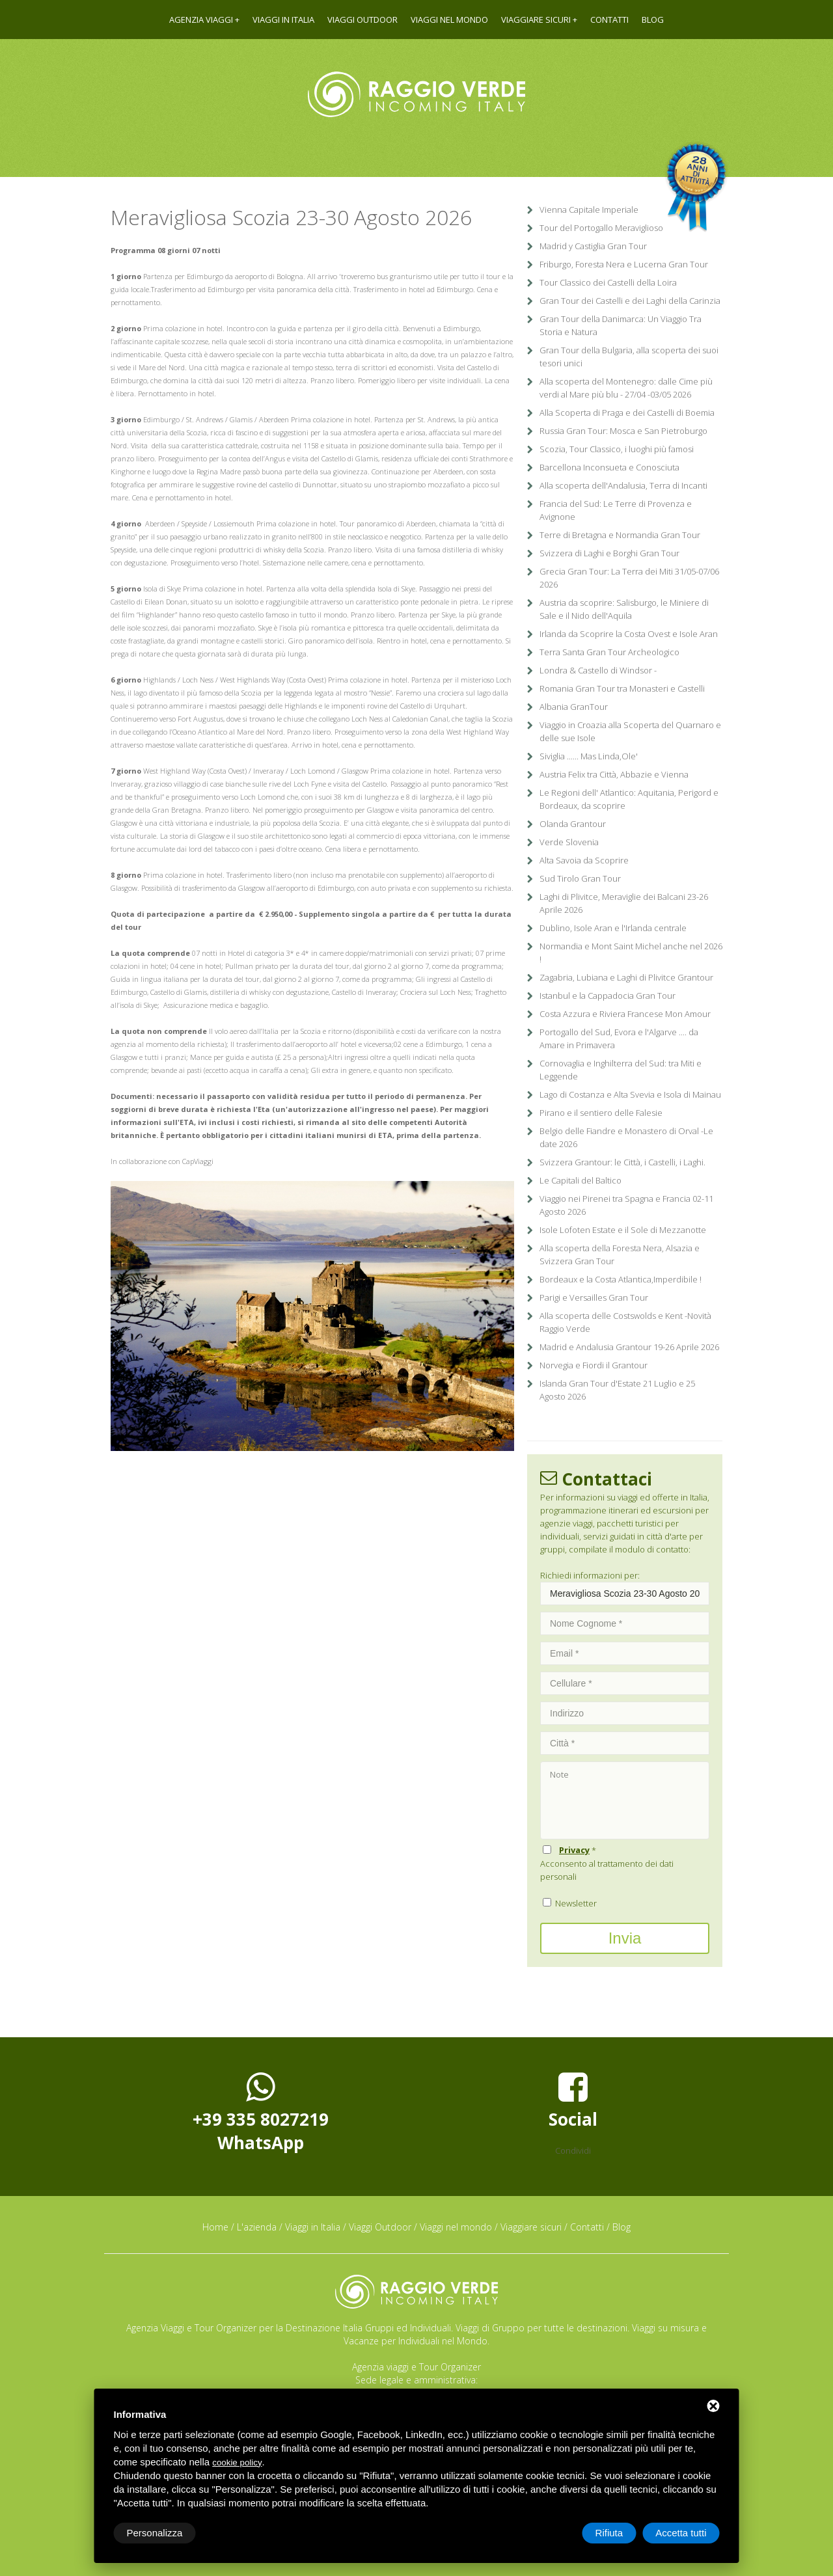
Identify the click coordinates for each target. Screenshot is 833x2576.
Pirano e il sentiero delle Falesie (600, 1113)
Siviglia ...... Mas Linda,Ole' (588, 756)
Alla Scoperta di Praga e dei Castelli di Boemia (627, 412)
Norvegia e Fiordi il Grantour (593, 1365)
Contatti (609, 19)
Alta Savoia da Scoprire (584, 860)
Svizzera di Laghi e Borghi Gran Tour (609, 553)
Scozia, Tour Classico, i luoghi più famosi (616, 449)
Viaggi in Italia (283, 19)
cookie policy (237, 2462)
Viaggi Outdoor (362, 19)
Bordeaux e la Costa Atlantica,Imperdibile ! (620, 1279)
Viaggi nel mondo (449, 19)
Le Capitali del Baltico (580, 1180)
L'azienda (257, 2227)
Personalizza (155, 2532)
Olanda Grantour (572, 824)
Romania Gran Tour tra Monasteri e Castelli (622, 688)
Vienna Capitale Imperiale (588, 209)
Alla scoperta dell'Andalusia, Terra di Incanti (623, 485)
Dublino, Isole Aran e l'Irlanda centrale (613, 928)
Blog (653, 19)
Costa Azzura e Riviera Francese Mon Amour (625, 1014)
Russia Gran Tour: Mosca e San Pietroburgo (623, 431)
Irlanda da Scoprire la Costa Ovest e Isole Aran (628, 634)
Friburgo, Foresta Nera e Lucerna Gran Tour (623, 264)
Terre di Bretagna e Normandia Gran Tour (619, 535)
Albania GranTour (573, 706)
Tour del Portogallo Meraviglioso (601, 228)
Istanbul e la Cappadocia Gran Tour (607, 995)
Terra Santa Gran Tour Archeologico (609, 652)
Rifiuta (609, 2532)
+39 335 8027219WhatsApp (261, 2112)
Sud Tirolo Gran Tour (580, 878)
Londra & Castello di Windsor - (598, 670)
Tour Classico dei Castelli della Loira (608, 282)
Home (215, 2227)
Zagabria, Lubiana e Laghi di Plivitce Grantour (626, 977)
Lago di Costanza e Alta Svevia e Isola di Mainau (630, 1094)
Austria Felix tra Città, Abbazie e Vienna (614, 774)
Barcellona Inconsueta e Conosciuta (609, 467)
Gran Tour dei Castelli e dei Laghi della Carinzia (629, 300)
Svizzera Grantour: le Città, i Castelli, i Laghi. (622, 1162)
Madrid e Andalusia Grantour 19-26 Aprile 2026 (629, 1347)
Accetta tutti (680, 2532)
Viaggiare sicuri (536, 19)
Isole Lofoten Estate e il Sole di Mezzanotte (622, 1230)
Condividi (573, 2150)
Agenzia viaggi (201, 19)
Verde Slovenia (569, 842)
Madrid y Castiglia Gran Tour (593, 246)
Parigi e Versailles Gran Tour (593, 1297)
